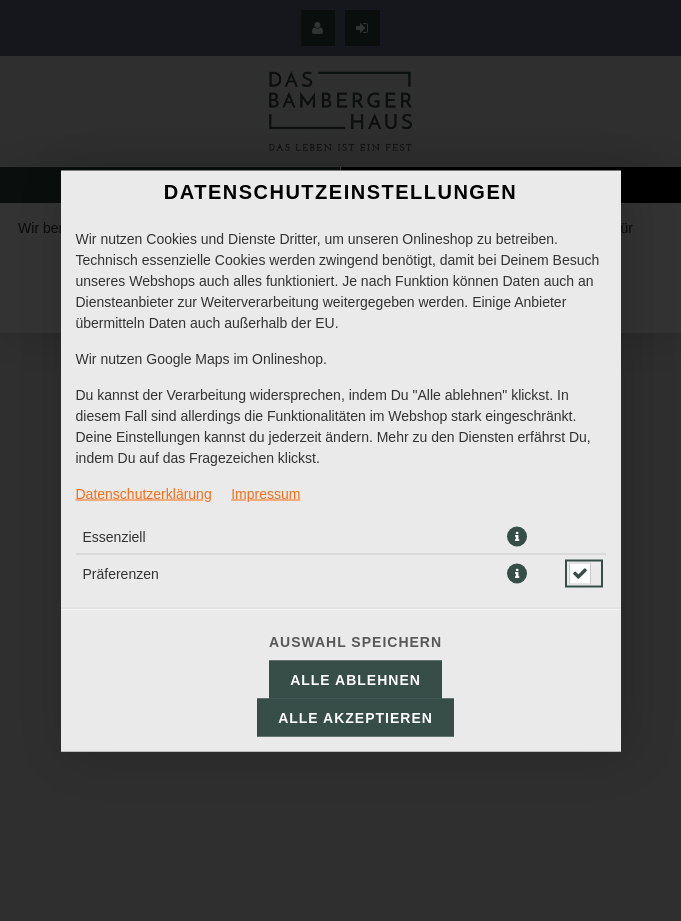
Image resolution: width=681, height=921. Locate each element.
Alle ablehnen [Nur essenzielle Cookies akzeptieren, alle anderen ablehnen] (355, 679)
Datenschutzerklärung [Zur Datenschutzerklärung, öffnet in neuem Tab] (144, 493)
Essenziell (114, 536)
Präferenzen (121, 573)
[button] (517, 536)
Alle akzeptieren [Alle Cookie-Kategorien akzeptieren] (355, 717)
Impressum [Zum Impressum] (265, 493)
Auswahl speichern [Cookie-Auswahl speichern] (355, 641)
